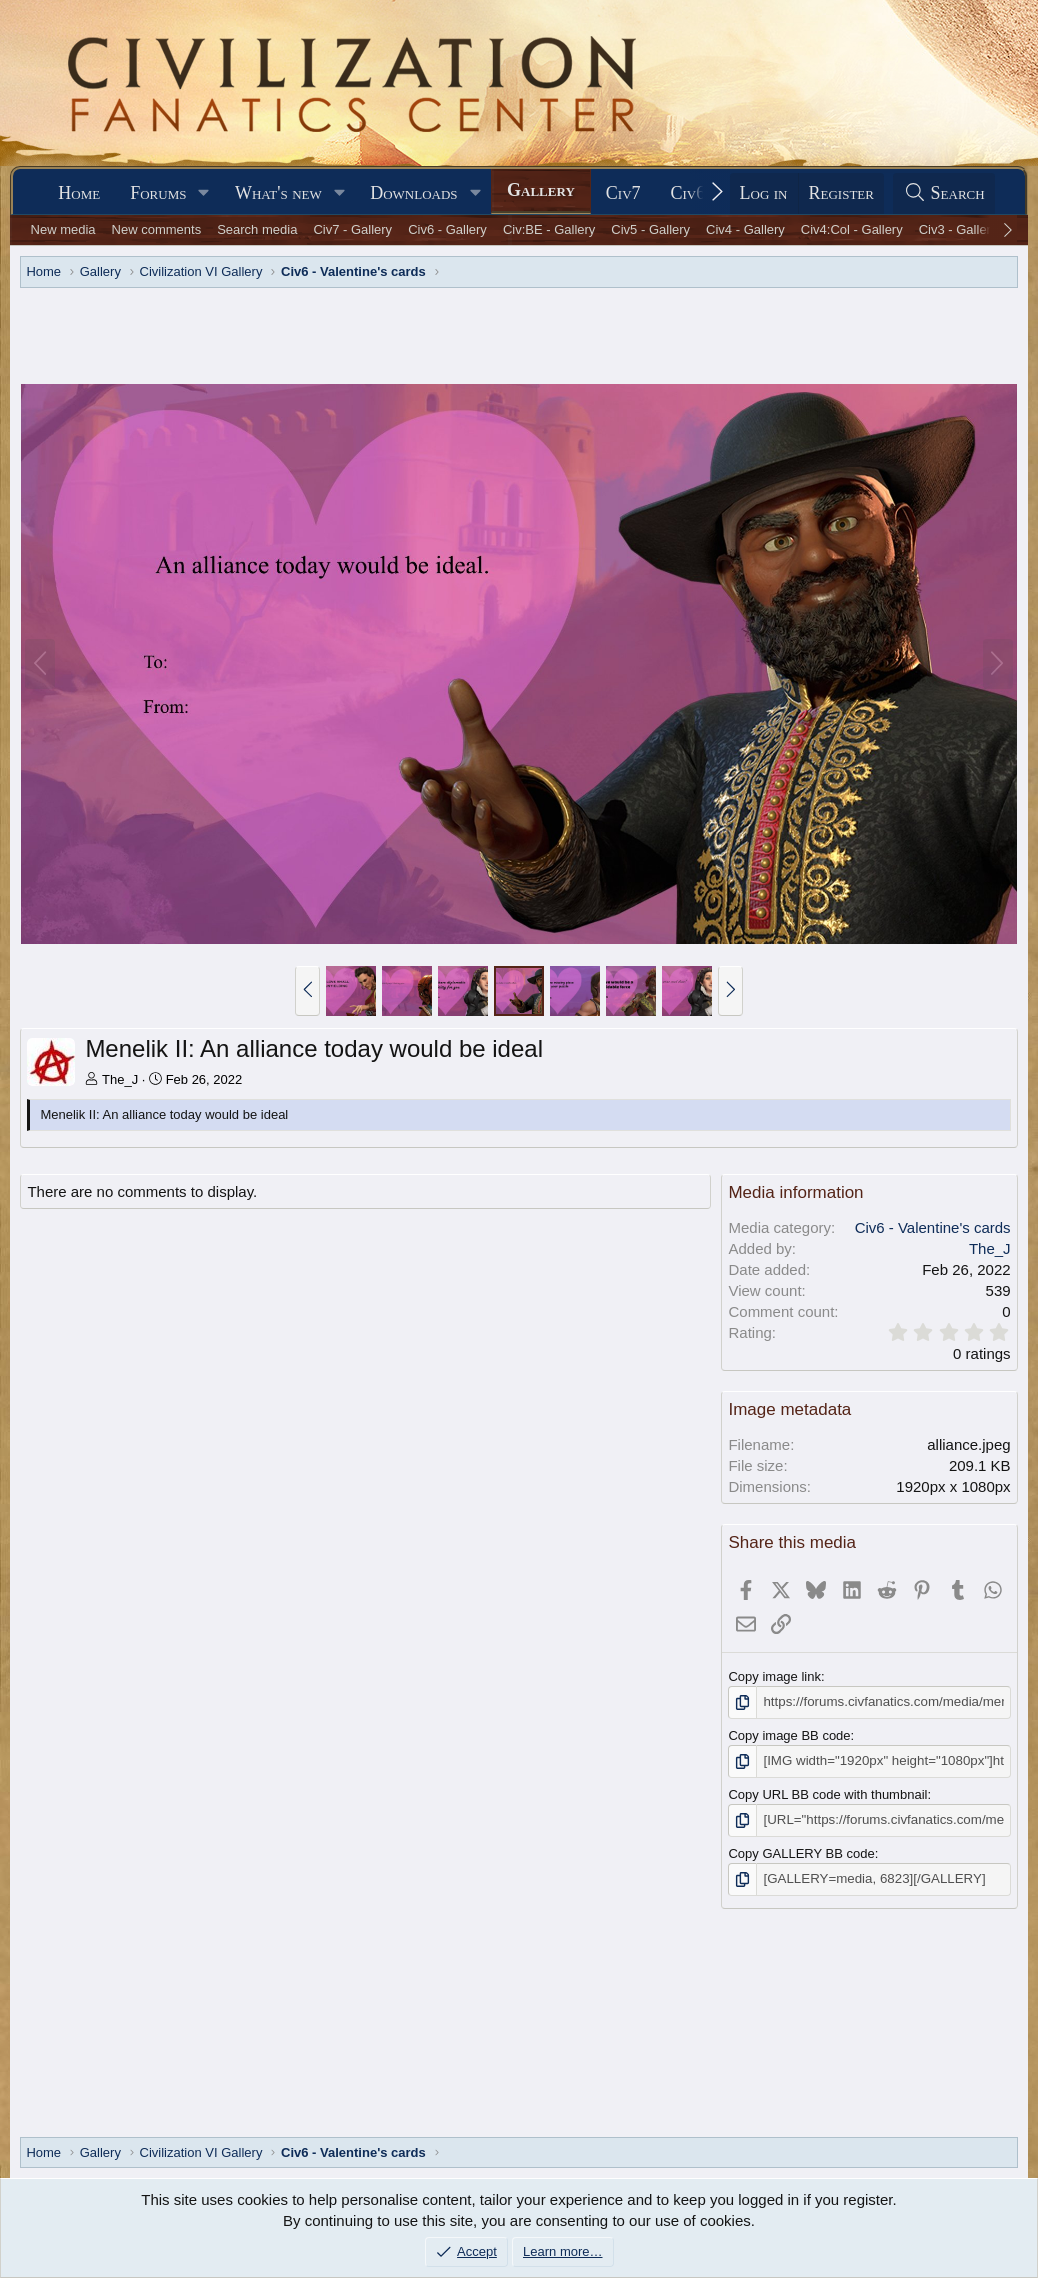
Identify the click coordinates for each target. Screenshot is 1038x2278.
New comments (157, 229)
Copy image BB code (789, 1735)
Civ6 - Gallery (447, 229)
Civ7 (623, 193)
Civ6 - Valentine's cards (933, 1227)
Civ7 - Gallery (352, 229)
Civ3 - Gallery (958, 229)
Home (79, 193)
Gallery (541, 190)
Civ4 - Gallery (745, 229)
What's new (278, 193)
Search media (257, 229)
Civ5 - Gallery (650, 229)
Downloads (413, 193)
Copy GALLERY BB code (801, 1851)
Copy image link (774, 1676)
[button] (204, 193)
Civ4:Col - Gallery (852, 229)
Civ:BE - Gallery (549, 229)
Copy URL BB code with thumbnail (827, 1793)
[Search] (944, 193)
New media (63, 229)
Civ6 (688, 193)
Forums (158, 193)
